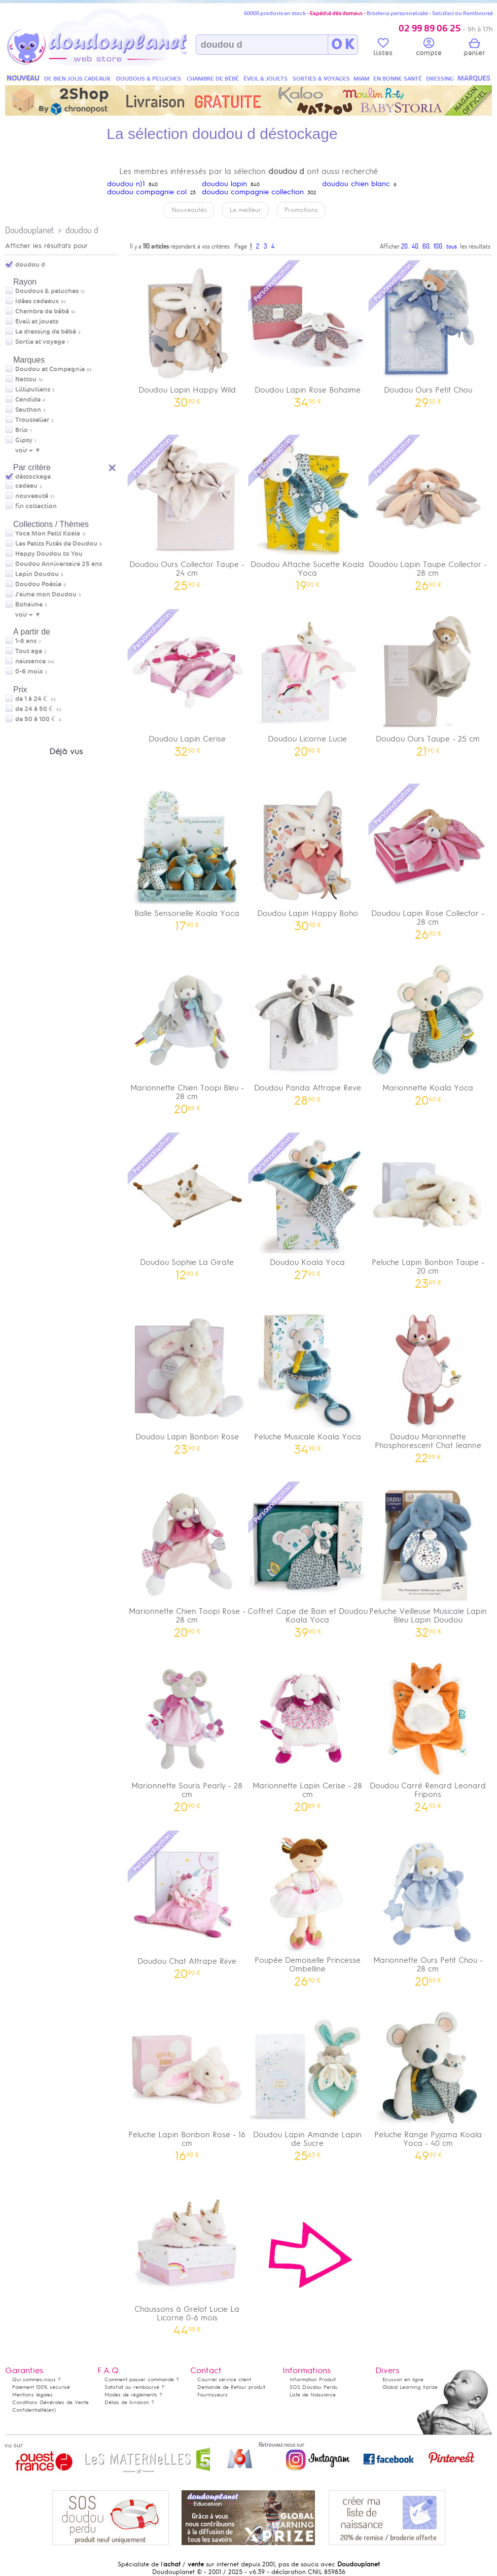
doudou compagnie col (147, 192)
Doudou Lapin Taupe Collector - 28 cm (428, 512)
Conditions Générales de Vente (50, 2402)
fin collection (36, 506)
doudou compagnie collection (253, 192)
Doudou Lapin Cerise (187, 682)
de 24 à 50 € (38, 709)
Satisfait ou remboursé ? (134, 2387)
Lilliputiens (32, 389)
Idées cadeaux (37, 301)
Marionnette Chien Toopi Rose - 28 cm (187, 1559)
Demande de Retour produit (231, 2387)
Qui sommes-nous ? (36, 2379)
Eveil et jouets (36, 321)
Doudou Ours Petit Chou (428, 333)
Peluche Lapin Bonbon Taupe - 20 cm (428, 1210)
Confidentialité (29, 2410)
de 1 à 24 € (35, 699)
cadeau (26, 486)
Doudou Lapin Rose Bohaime (307, 333)
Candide (28, 400)
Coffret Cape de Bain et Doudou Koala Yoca (307, 1559)
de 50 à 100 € (38, 719)
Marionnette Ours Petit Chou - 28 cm (428, 1908)
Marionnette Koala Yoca (428, 1031)
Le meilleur (245, 210)
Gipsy (23, 440)
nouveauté (31, 496)
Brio (21, 430)
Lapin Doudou (37, 574)
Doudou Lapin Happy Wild (187, 333)
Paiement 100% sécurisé (41, 2387)
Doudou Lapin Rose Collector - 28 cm (428, 861)
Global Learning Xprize (410, 2387)
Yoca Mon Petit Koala (47, 534)
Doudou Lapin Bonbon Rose (187, 1380)
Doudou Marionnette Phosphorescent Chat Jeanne (428, 1384)
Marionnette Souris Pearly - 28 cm (187, 1733)
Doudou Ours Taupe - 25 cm (428, 682)
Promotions (301, 210)
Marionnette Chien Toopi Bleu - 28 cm (187, 1035)
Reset (113, 466)
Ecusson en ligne (402, 2379)
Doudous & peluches (47, 291)
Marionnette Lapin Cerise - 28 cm (307, 1733)
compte (429, 48)
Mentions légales (32, 2394)
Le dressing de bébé (45, 332)
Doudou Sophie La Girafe (187, 1205)
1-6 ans (26, 641)
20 (404, 246)
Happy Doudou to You (49, 554)
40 (415, 246)
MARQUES (473, 78)
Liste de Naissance (313, 2394)
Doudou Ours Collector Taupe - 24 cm (187, 512)
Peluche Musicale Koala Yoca (307, 1380)
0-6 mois (29, 671)
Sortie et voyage (40, 342)
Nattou (26, 379)
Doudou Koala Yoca (307, 1205)
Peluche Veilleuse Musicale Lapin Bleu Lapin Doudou (428, 1559)
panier (474, 48)
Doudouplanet (29, 230)
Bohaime (29, 605)
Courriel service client (224, 2379)
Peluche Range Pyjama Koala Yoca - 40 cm (428, 2082)
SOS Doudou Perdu (314, 2387)
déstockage (33, 477)
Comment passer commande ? (141, 2379)
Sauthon (28, 410)
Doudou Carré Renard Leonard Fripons (428, 1733)
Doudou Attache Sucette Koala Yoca (307, 512)
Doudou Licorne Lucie (307, 682)
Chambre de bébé (42, 311)
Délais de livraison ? (129, 2402)
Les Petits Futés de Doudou (56, 544)
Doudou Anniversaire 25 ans (58, 564)
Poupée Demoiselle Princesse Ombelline (307, 1908)
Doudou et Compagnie (50, 369)
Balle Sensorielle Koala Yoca (187, 856)
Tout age (28, 651)
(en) (51, 2410)
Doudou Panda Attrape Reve (307, 1031)
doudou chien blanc (356, 184)
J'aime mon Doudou (46, 594)
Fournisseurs (212, 2394)
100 (438, 246)
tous (451, 246)
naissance (30, 661)
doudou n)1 (126, 184)
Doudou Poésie (38, 584)
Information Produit (313, 2379)
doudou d (81, 230)
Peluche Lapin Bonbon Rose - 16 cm (187, 2082)
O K (342, 45)
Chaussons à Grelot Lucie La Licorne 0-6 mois (187, 2256)
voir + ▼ (28, 450)
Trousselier (32, 420)
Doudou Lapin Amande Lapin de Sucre (307, 2082)
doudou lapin (224, 184)
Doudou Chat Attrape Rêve (187, 1904)
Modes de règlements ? (133, 2394)
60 (426, 246)
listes (383, 48)
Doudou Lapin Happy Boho (307, 856)
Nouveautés (188, 210)
